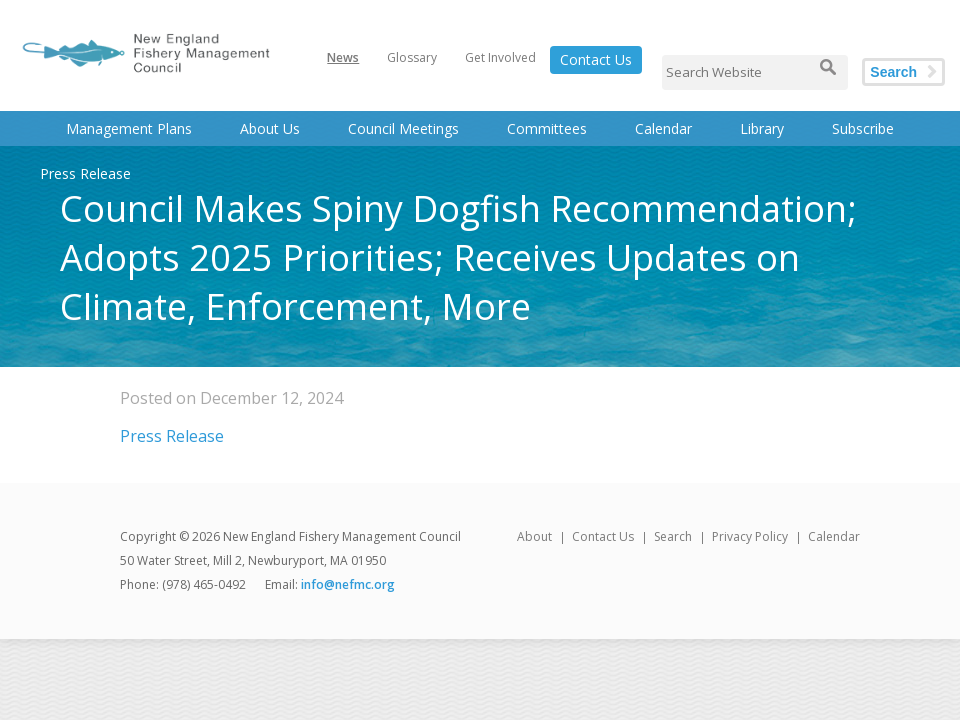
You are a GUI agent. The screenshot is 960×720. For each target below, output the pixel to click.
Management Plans (129, 128)
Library (762, 128)
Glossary (412, 57)
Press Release (172, 436)
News (343, 57)
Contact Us (596, 59)
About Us (270, 128)
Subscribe (863, 128)
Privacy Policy (750, 536)
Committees (547, 128)
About (534, 536)
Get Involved (500, 57)
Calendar (663, 128)
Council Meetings (403, 128)
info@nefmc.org (348, 584)
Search (893, 72)
